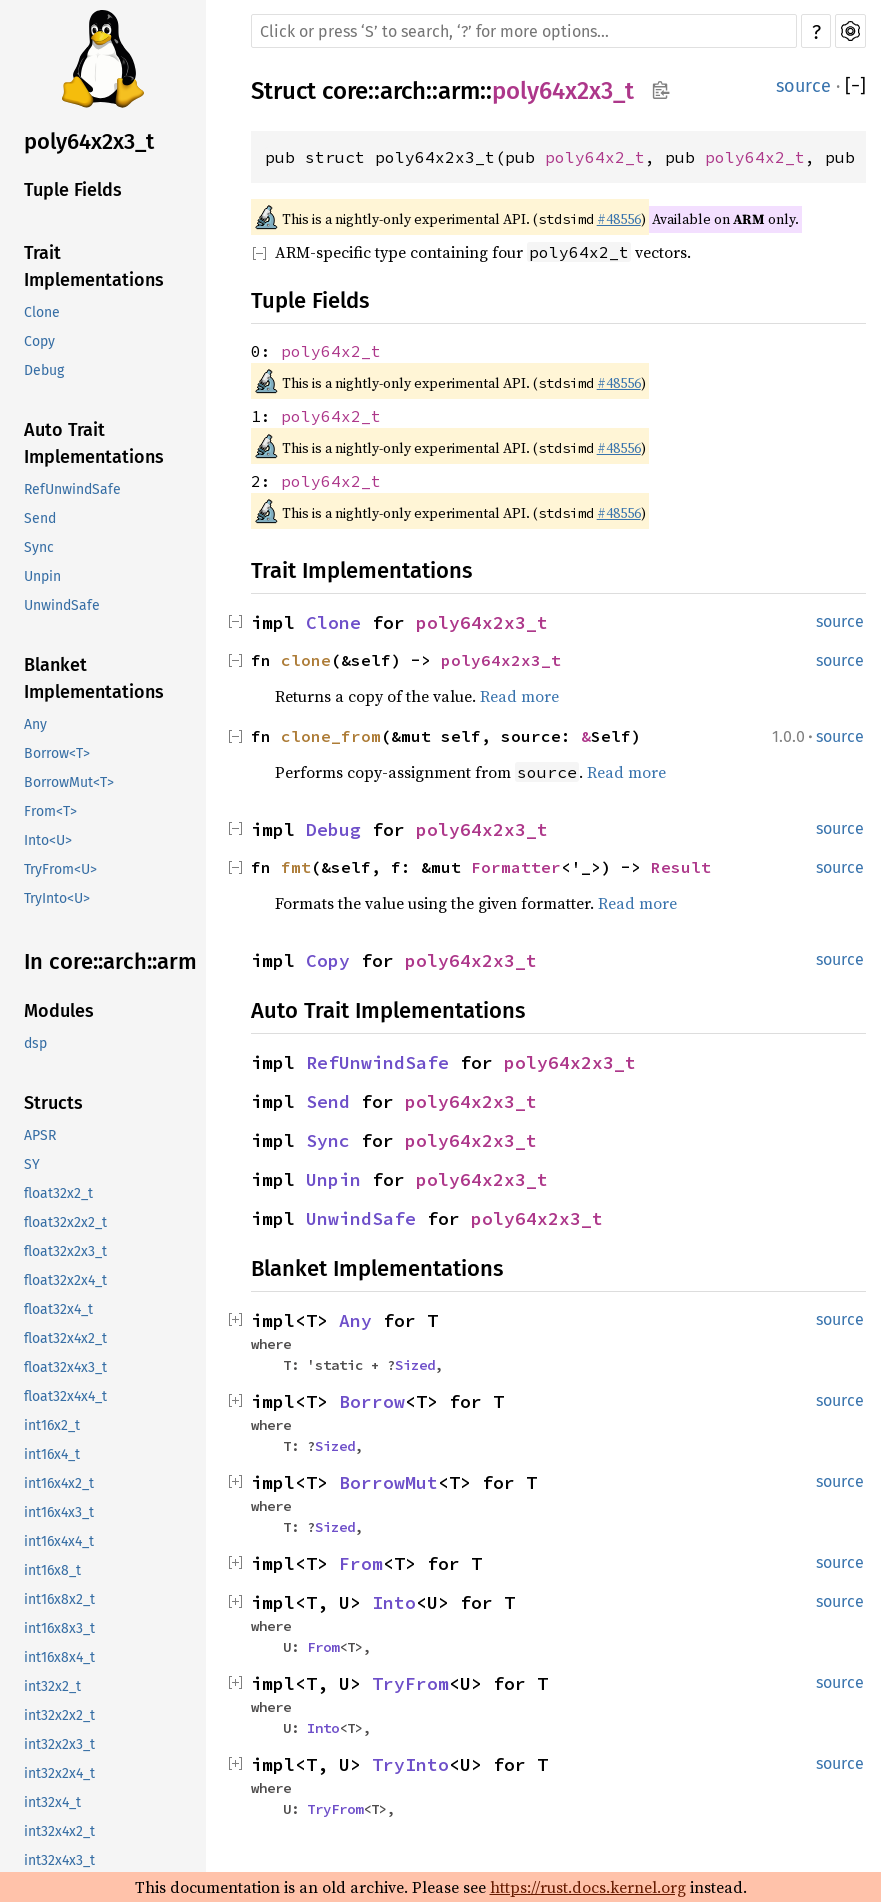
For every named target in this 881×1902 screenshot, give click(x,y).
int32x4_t (52, 1802)
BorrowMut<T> (69, 782)
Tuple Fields (73, 190)
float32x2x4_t (65, 1280)
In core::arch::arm (110, 961)
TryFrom (410, 1683)
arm (459, 91)
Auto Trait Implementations (94, 443)
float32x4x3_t (65, 1367)
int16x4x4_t (59, 1541)
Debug (44, 370)
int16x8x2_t (59, 1599)
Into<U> (48, 840)
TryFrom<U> (60, 869)
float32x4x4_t (65, 1396)
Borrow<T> (57, 753)
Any (35, 724)
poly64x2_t (595, 157)
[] (855, 86)
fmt (296, 867)
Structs (53, 1103)
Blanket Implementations (94, 678)
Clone (42, 312)
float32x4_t (58, 1309)
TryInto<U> (57, 898)
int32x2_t (52, 1686)
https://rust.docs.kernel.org (588, 1887)
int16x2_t (52, 1425)
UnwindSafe (62, 605)
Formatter (516, 867)
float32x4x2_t (65, 1338)
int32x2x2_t (59, 1715)
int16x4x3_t (59, 1512)
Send (40, 518)
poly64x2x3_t (89, 141)
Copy (39, 341)
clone (306, 660)
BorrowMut (388, 1482)
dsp (35, 1043)
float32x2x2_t (65, 1222)
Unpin (42, 576)
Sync (39, 547)
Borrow (372, 1401)
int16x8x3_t (59, 1628)
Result (681, 867)
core (345, 91)
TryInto (410, 1764)
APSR (40, 1135)
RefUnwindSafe (72, 489)
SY (32, 1164)
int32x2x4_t (59, 1773)
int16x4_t (52, 1454)
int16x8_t (52, 1570)
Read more (519, 696)
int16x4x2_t (59, 1483)
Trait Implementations (94, 266)
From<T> (50, 811)
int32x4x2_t (59, 1831)
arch (403, 91)
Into (394, 1602)
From (361, 1563)
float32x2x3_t (65, 1251)
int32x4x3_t (59, 1860)
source (803, 86)
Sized (415, 1365)
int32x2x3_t (59, 1744)
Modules (59, 1011)
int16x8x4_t (59, 1657)
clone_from (331, 736)
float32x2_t (58, 1193)
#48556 (619, 219)
